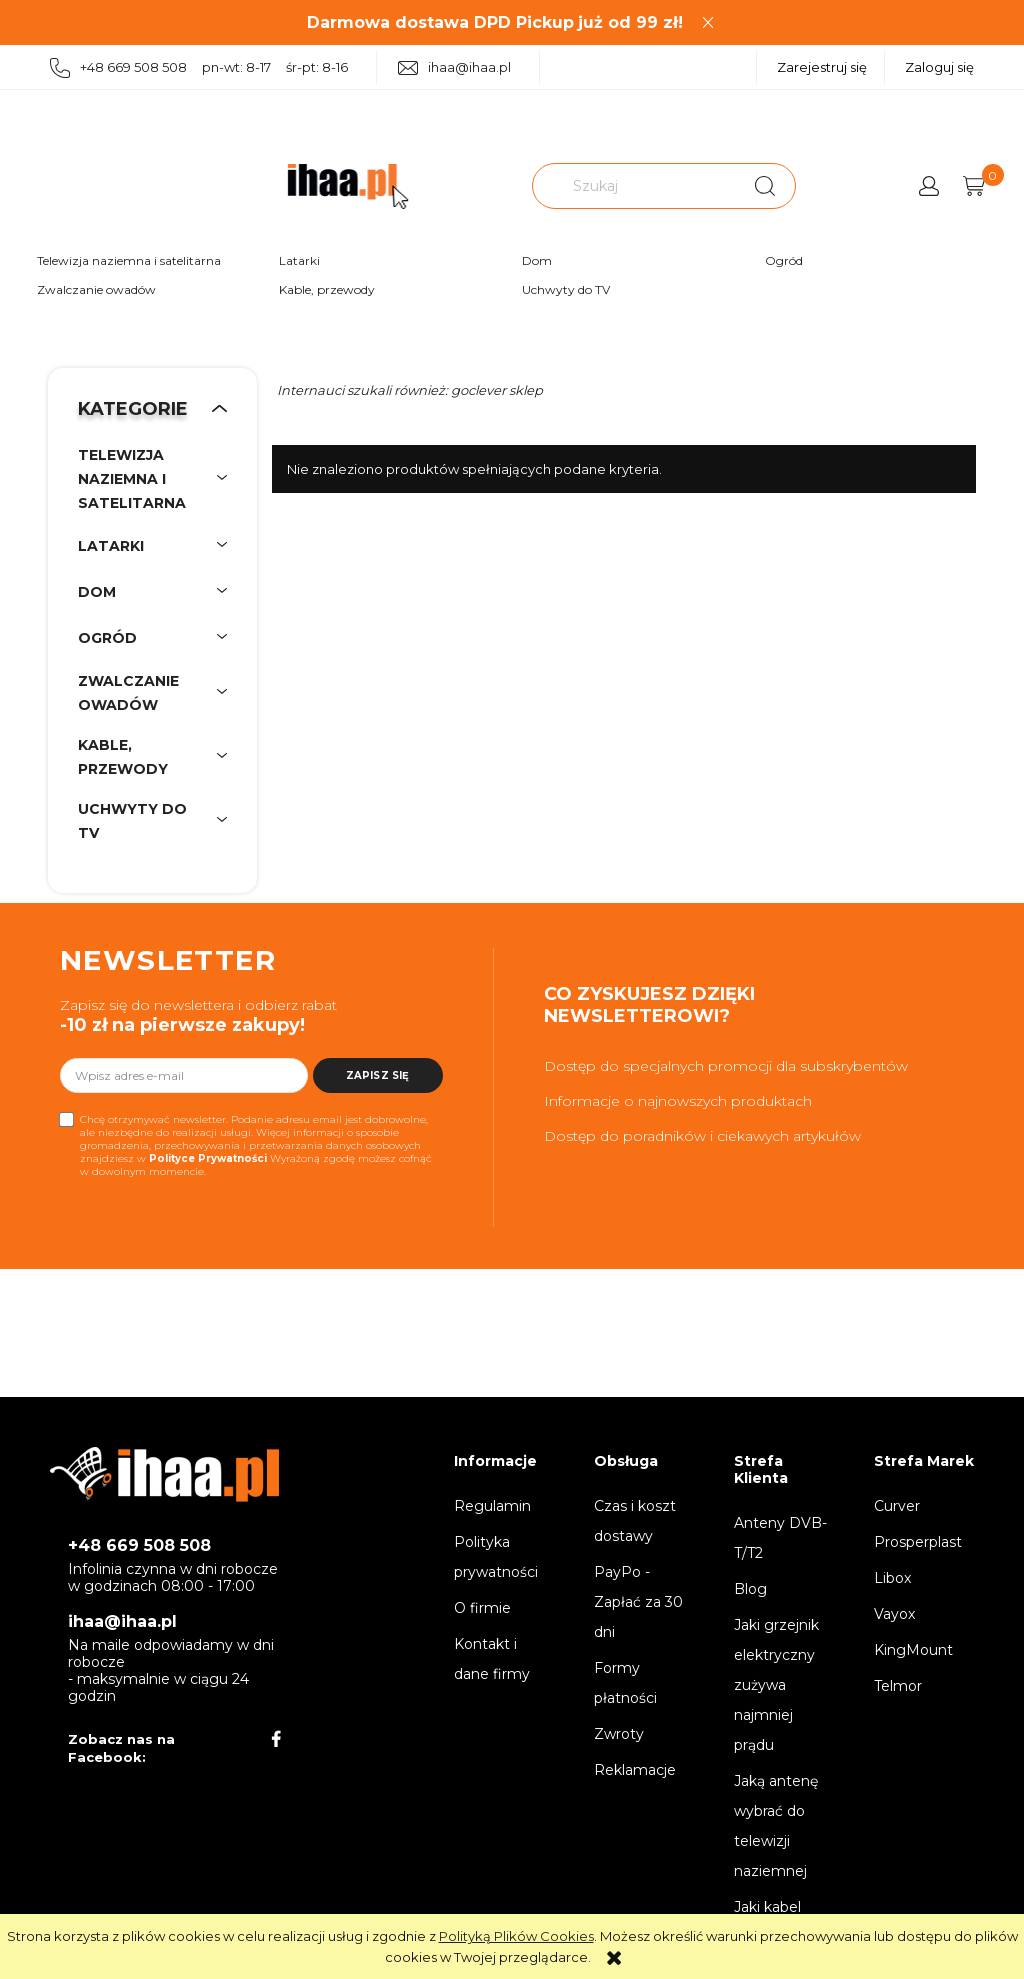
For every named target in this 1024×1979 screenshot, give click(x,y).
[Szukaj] (765, 186)
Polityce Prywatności (208, 1158)
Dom (537, 260)
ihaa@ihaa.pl (454, 67)
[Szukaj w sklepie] (636, 186)
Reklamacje (635, 1770)
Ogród (784, 260)
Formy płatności (625, 1683)
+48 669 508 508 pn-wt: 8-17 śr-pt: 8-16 (199, 68)
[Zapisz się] (378, 1075)
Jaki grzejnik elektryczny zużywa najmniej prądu (776, 1685)
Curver (897, 1506)
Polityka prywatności (496, 1557)
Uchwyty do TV (566, 289)
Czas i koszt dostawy (635, 1521)
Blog (750, 1589)
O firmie (482, 1608)
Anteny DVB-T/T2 (780, 1538)
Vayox (894, 1614)
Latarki (299, 260)
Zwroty (619, 1734)
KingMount (913, 1650)
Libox (892, 1578)
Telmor (898, 1686)
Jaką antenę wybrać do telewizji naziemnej (776, 1826)
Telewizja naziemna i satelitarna (129, 260)
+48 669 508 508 (139, 1545)
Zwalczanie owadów (96, 289)
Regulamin (492, 1506)
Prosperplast (918, 1542)
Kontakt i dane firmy (492, 1659)
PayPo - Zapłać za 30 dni (638, 1602)
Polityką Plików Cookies (516, 1936)
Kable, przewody (327, 289)
